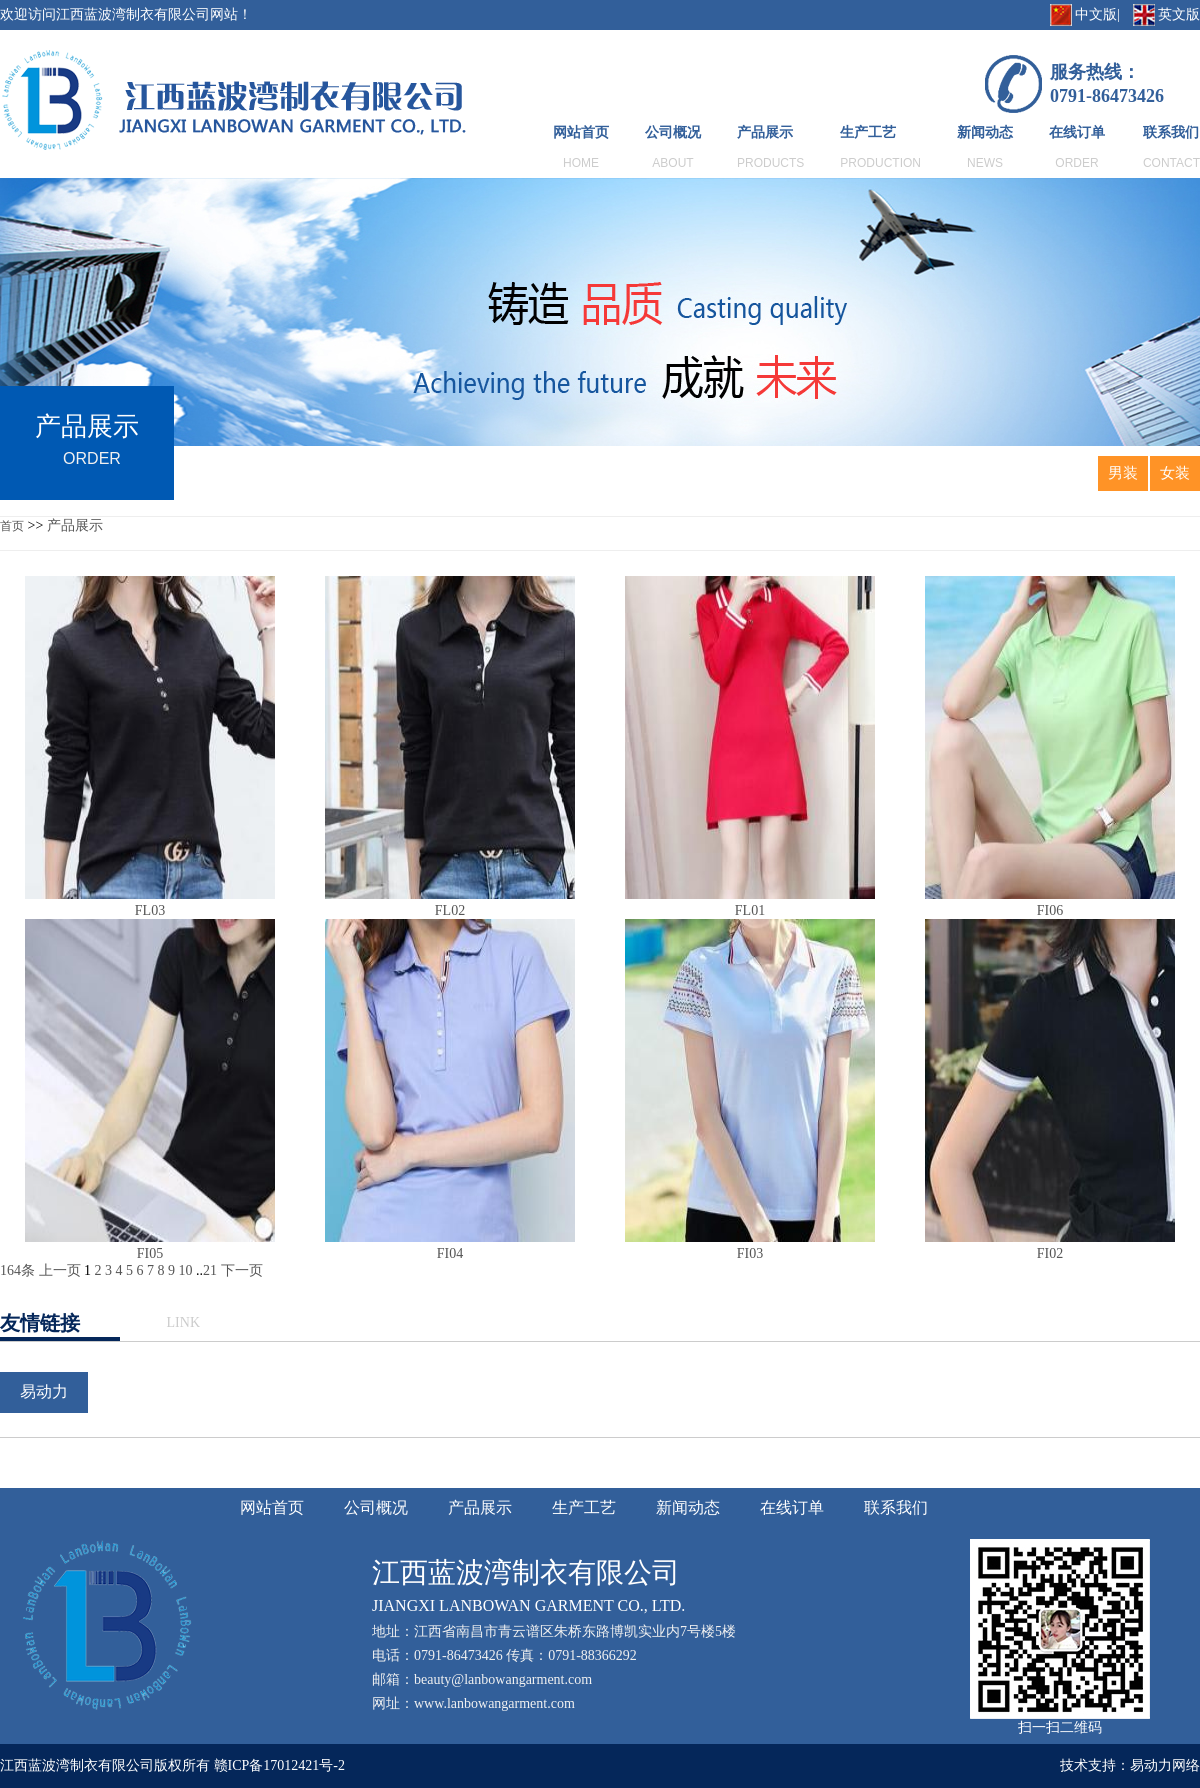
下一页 (242, 1270)
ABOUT (672, 163)
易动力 (44, 1391)
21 (210, 1270)
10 (186, 1270)
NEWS (985, 163)
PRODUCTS (770, 163)
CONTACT (1171, 163)
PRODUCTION (880, 163)
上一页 (60, 1270)
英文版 (1179, 14)
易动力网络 (1165, 1765)
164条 (17, 1270)
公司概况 (673, 132)
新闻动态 (985, 132)
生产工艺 (868, 132)
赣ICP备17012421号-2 (279, 1765)
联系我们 (1171, 132)
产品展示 (765, 132)
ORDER (1076, 163)
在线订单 (1077, 132)
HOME (581, 163)
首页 (12, 526)
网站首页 (581, 132)
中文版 (1096, 14)
